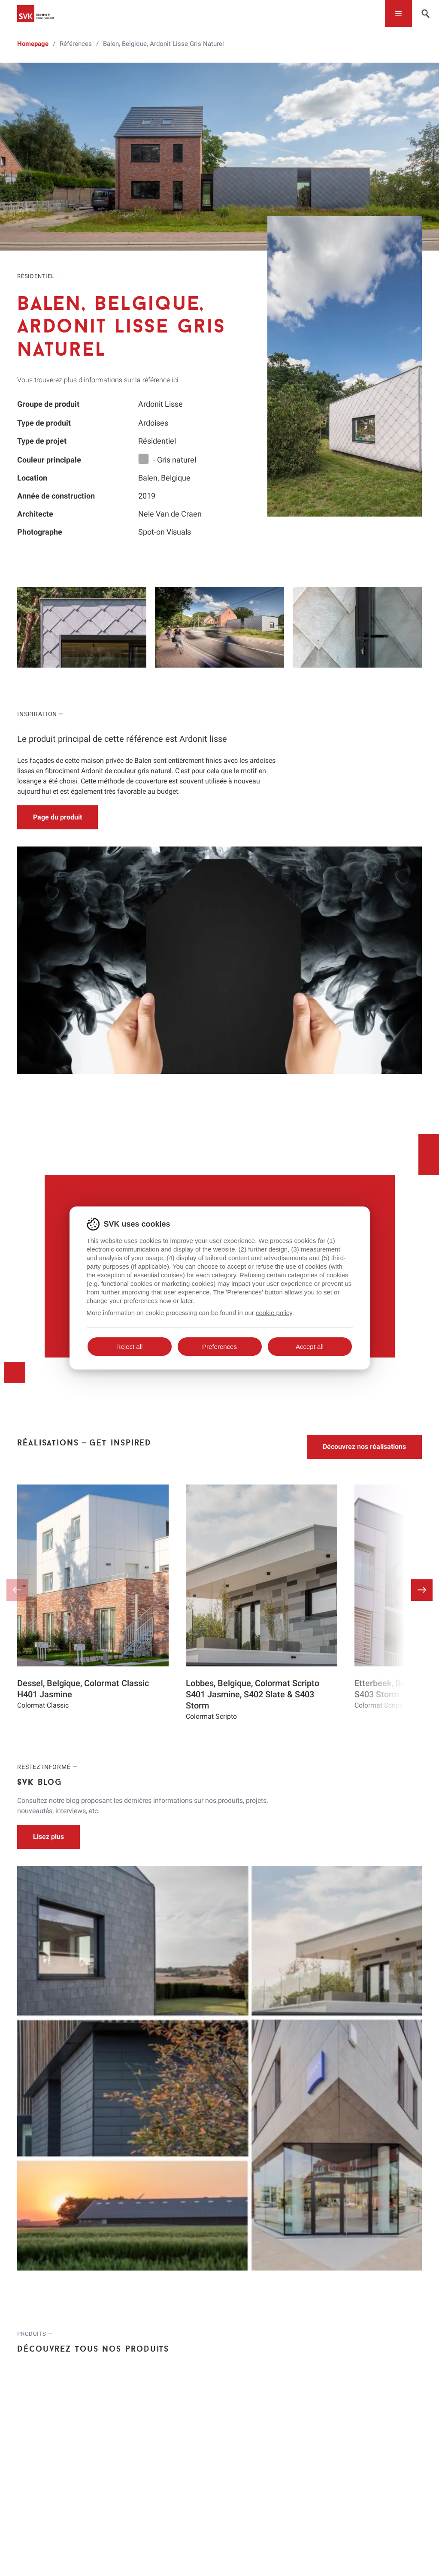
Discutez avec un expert (219, 1150)
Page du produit (57, 817)
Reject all (129, 1346)
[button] (422, 1427)
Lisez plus (48, 1673)
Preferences (219, 1346)
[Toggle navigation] (398, 13)
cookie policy (274, 1312)
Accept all (310, 1346)
